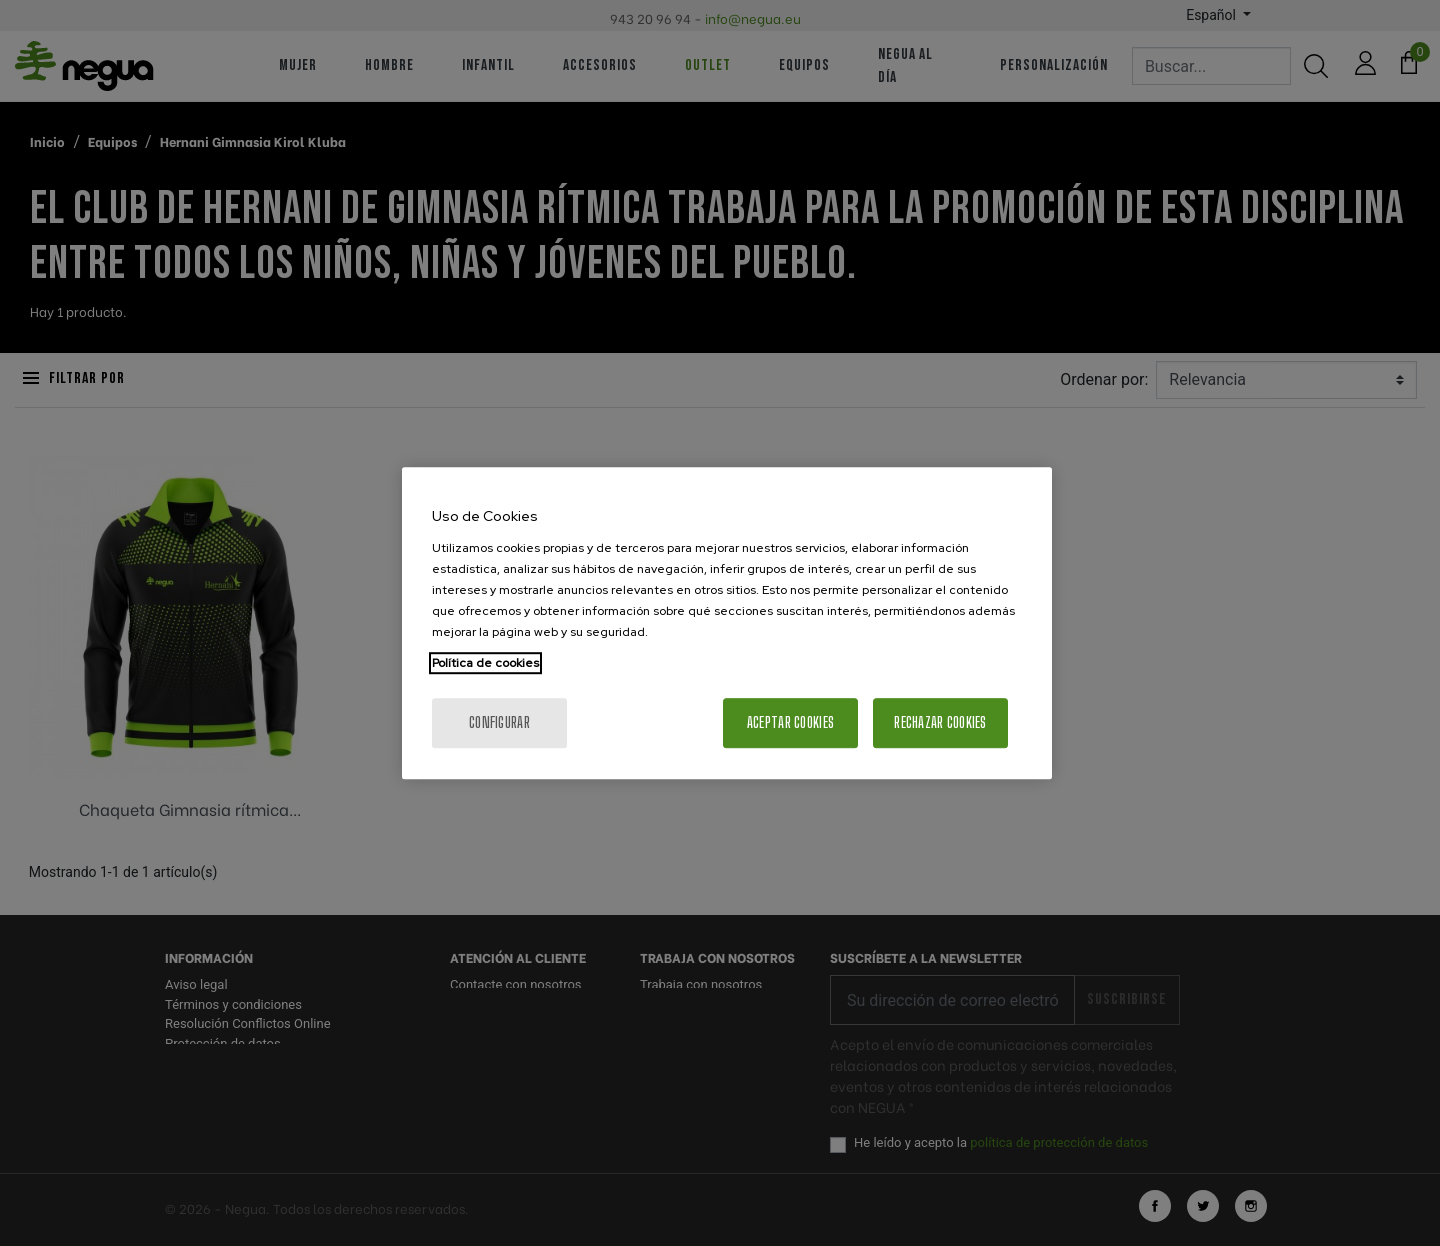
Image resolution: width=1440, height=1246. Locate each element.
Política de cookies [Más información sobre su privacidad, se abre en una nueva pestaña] (485, 663)
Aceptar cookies (790, 722)
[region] (727, 623)
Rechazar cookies (940, 722)
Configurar (499, 722)
